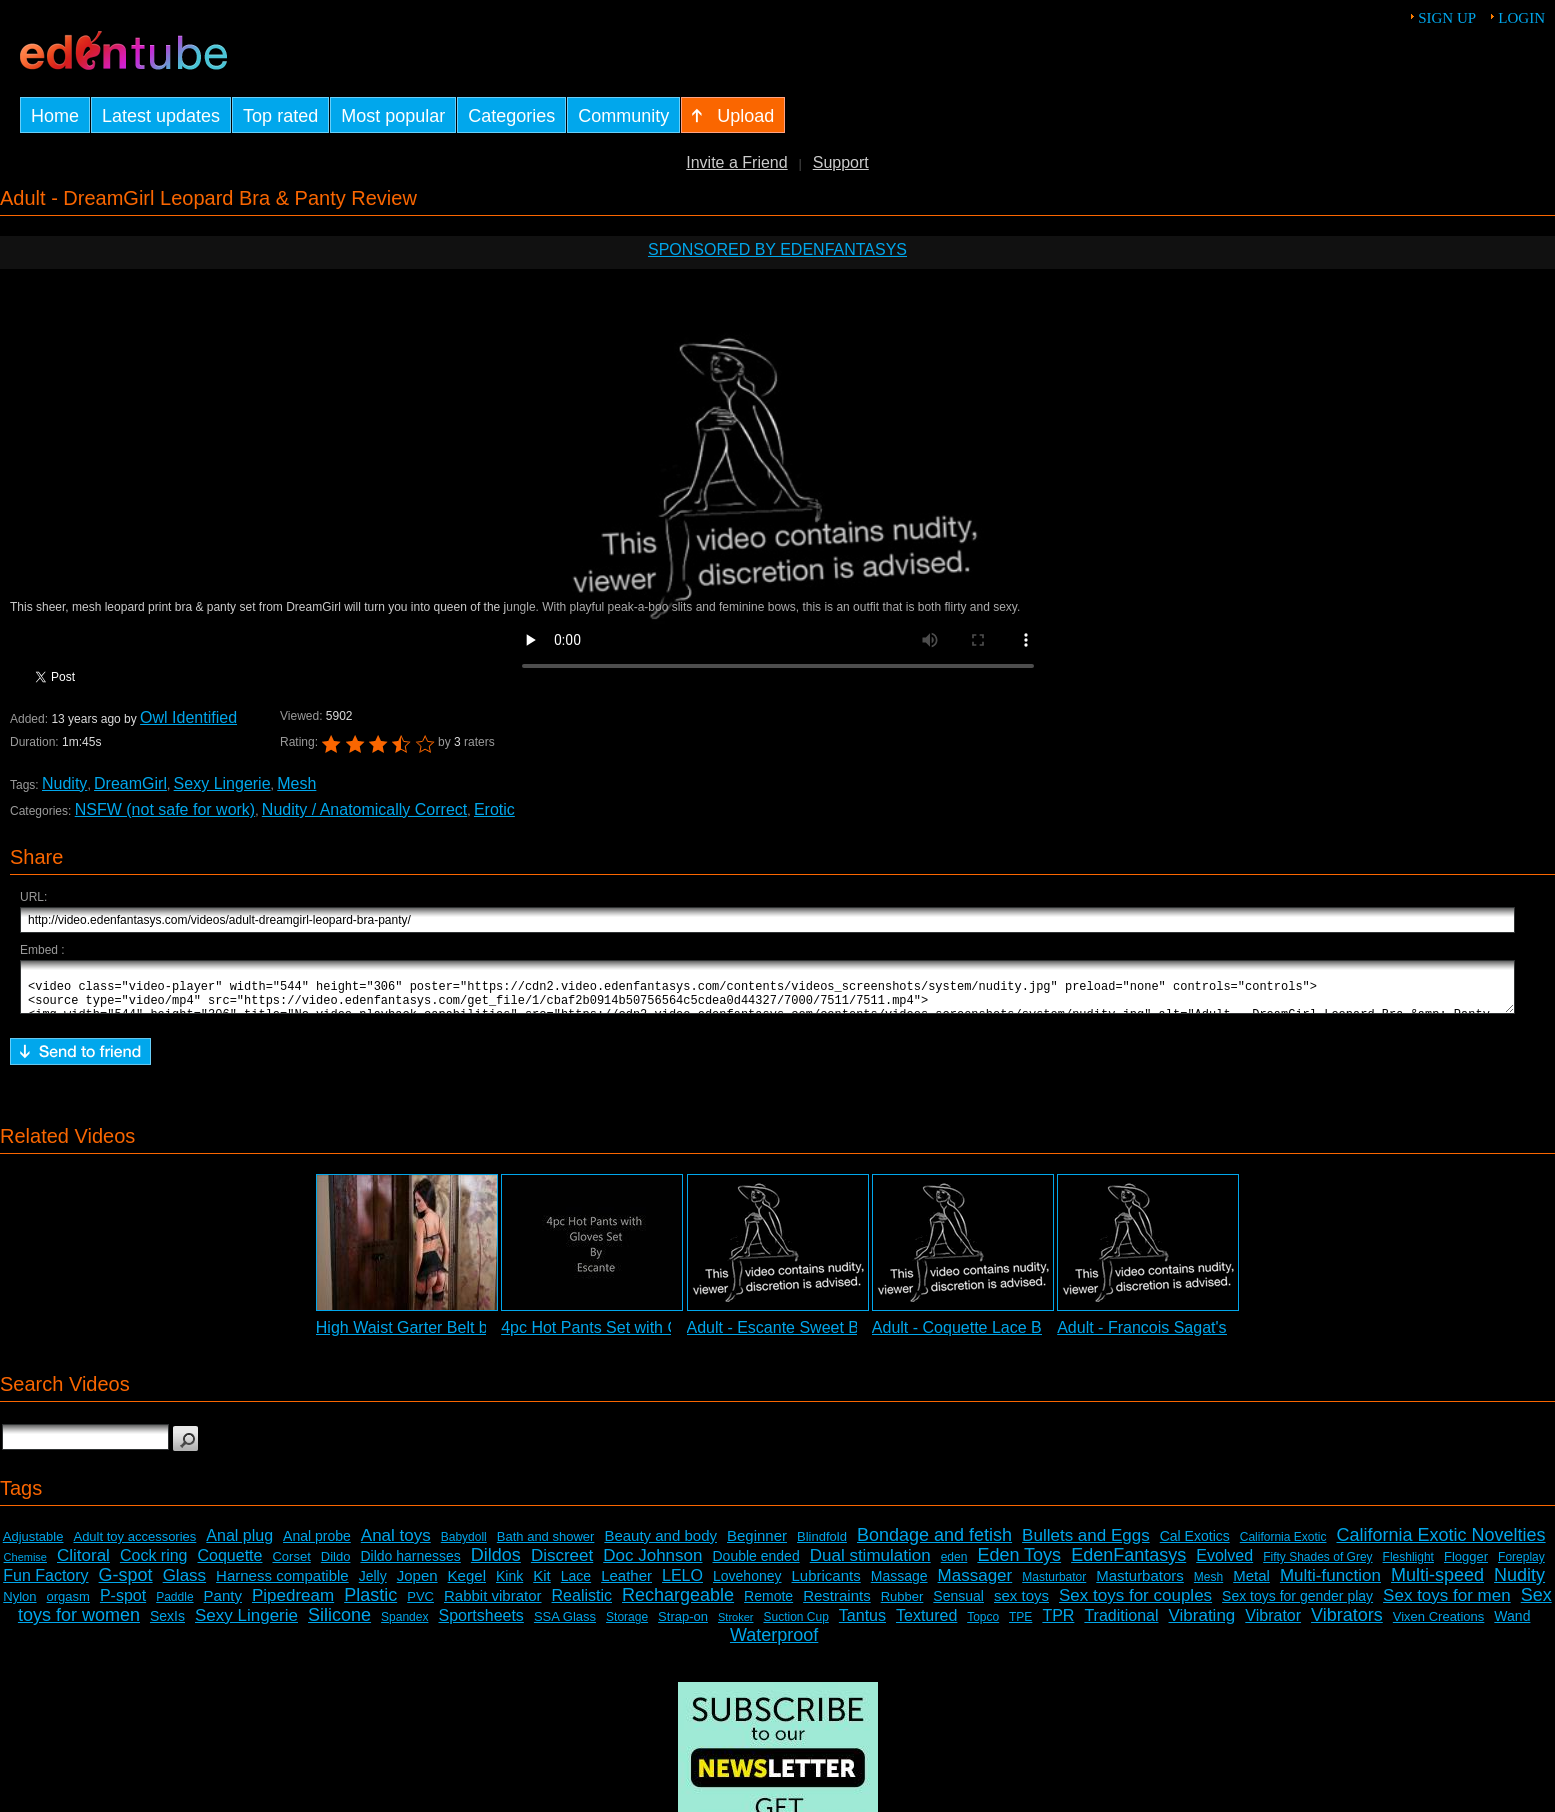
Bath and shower (546, 1545)
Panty (223, 1604)
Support (841, 162)
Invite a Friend (736, 162)
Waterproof (774, 1644)
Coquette (230, 1564)
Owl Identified (188, 717)
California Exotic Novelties (1440, 1544)
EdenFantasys (1128, 1564)
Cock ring (154, 1564)
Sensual (958, 1605)
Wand (1512, 1625)
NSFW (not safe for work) (165, 809)
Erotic (494, 809)
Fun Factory (45, 1584)
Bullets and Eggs (1086, 1544)
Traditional (1121, 1624)
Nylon (19, 1605)
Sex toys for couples (1135, 1604)
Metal (1251, 1584)
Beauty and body (660, 1544)
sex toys (1021, 1604)
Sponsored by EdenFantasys (777, 249)
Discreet (562, 1564)
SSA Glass (565, 1625)
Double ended (756, 1565)
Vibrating (1202, 1624)
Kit (542, 1584)
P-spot (123, 1604)
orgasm (68, 1605)
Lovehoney (747, 1585)
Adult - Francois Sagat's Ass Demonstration (1211, 1336)
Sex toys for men (1447, 1604)
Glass (184, 1584)
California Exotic (1283, 1546)
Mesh (296, 783)
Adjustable (33, 1545)
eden (954, 1566)
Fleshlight (1408, 1566)
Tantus (862, 1624)
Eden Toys (1019, 1564)
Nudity (64, 783)
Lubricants (826, 1584)
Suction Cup (795, 1626)
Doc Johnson (652, 1564)
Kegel (467, 1584)
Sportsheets (480, 1624)
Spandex (404, 1626)
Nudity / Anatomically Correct (364, 809)
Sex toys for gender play (1297, 1605)
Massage (899, 1585)
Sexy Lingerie (222, 783)
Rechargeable (678, 1604)
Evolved (1224, 1564)
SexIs (167, 1625)
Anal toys (396, 1544)
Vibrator (1273, 1624)
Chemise (25, 1566)
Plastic (370, 1604)
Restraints (837, 1604)
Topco (983, 1626)
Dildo (336, 1565)
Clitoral (83, 1564)
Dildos (496, 1564)
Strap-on (683, 1625)
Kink (509, 1585)
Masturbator (1054, 1586)
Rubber (902, 1605)
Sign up (1447, 18)
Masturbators (1140, 1584)
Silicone (339, 1624)
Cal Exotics (1195, 1545)
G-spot (126, 1584)
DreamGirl (130, 783)
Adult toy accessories (134, 1545)
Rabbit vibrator (493, 1604)
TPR (1058, 1624)
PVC (420, 1605)
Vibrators (1347, 1624)
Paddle (174, 1606)
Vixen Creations (1439, 1625)
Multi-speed (1437, 1584)
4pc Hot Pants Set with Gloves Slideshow (647, 1336)
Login (1521, 18)
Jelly (373, 1585)
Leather (626, 1584)
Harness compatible (282, 1584)
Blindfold (822, 1545)
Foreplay (1521, 1566)
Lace (576, 1585)
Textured (926, 1624)
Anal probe (317, 1545)
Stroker (735, 1626)
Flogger (1466, 1565)
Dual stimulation (870, 1564)
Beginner (757, 1544)
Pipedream (293, 1604)
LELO (682, 1584)
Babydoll (464, 1546)
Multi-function (1330, 1584)
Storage (627, 1626)
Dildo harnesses (410, 1565)
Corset (291, 1565)
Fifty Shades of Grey (1317, 1566)
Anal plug (239, 1544)
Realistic (582, 1604)
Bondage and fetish (934, 1544)
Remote (768, 1605)
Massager (975, 1584)
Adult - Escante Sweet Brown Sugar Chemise (848, 1336)
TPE (1020, 1626)
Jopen (417, 1584)
